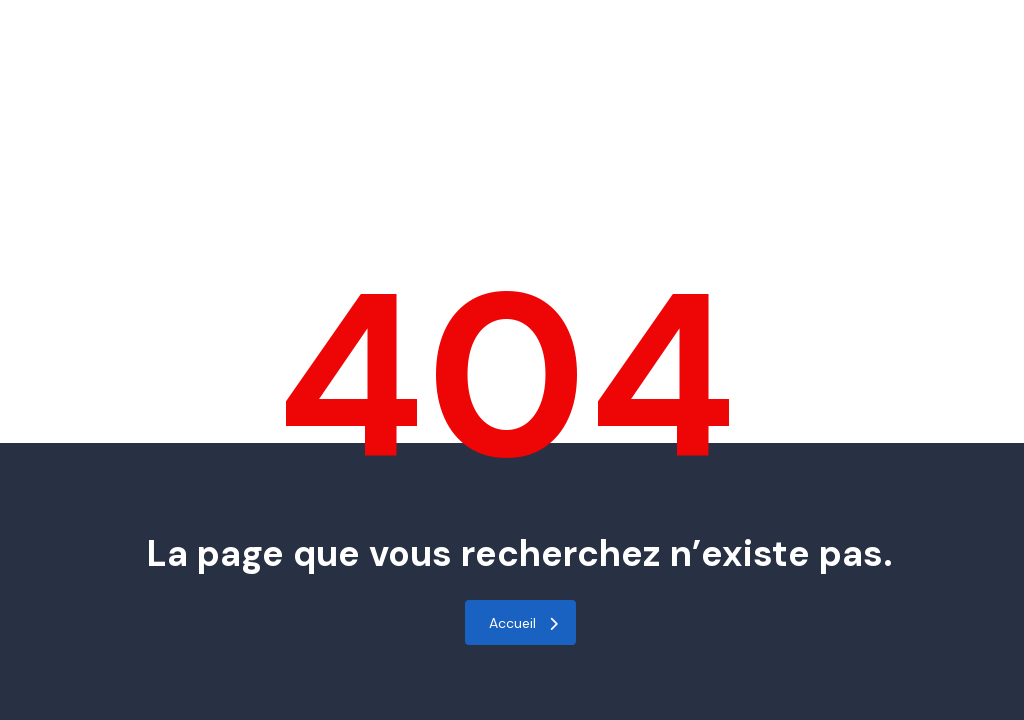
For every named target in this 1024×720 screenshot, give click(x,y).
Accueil (523, 623)
